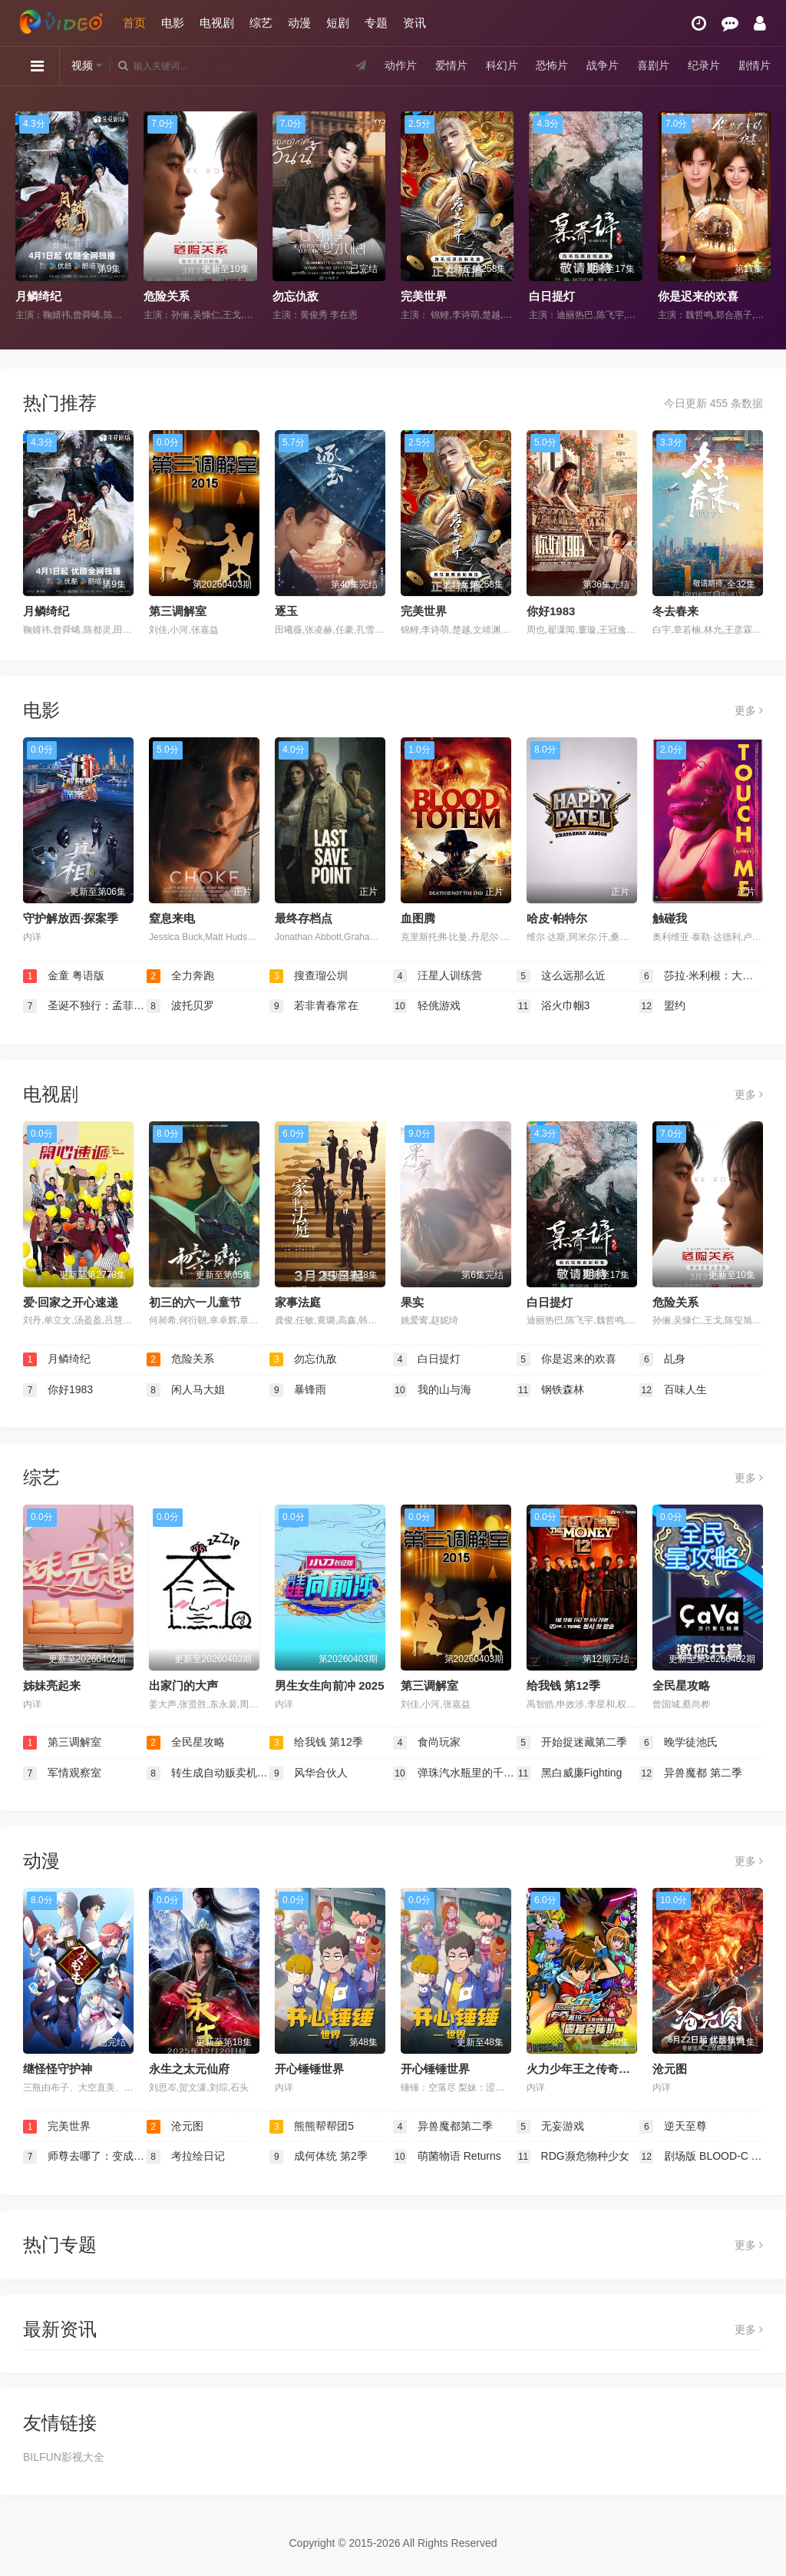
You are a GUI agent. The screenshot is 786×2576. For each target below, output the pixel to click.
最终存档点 (303, 918)
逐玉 (286, 611)
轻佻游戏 (427, 1006)
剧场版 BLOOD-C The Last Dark (701, 2157)
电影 (172, 22)
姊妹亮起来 (52, 1685)
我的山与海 (432, 1390)
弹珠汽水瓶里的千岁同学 (455, 1773)
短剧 (337, 22)
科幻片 (502, 65)
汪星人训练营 (437, 976)
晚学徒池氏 (678, 1743)
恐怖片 (552, 65)
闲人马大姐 (186, 1390)
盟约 (662, 1006)
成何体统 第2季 (318, 2157)
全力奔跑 (180, 976)
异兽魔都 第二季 (690, 1773)
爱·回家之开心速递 (70, 1302)
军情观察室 (62, 1773)
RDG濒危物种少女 (573, 2157)
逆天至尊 (673, 2127)
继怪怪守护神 (57, 2068)
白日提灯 (552, 296)
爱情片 (451, 65)
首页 (134, 22)
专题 (376, 22)
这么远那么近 (561, 976)
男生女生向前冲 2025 (330, 1685)
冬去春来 (675, 611)
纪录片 (704, 65)
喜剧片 (653, 65)
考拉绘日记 (186, 2157)
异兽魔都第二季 (443, 2127)
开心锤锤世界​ (309, 2068)
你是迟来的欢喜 (698, 296)
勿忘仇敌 (295, 296)
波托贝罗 (180, 1006)
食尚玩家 (427, 1743)
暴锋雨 (297, 1390)
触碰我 (669, 918)
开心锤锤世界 (435, 2068)
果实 (412, 1302)
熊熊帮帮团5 (311, 2127)
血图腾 (418, 918)
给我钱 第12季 (563, 1685)
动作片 (401, 65)
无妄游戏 (550, 2127)
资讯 (414, 22)
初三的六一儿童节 (195, 1302)
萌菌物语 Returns (447, 2157)
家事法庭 (298, 1302)
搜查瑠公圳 (308, 976)
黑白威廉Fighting (570, 1773)
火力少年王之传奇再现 (584, 2068)
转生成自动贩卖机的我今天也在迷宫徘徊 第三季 (208, 1773)
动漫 (299, 22)
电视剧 (217, 22)
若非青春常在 (313, 1006)
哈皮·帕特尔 (557, 918)
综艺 (260, 22)
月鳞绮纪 (38, 296)
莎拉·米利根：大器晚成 (701, 976)
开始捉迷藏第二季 (572, 1743)
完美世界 (424, 296)
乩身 (662, 1359)
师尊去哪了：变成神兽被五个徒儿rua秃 (85, 2157)
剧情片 (754, 65)
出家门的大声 (183, 1685)
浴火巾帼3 (553, 1006)
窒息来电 (172, 918)
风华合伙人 (308, 1773)
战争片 (602, 65)
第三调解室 (177, 611)
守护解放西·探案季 (70, 918)
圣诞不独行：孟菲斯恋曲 (85, 1006)
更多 (749, 710)
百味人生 (673, 1390)
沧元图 (669, 2068)
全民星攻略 (681, 1685)
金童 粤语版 (63, 976)
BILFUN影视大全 (63, 2457)
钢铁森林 (550, 1390)
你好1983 (551, 611)
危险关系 (167, 296)
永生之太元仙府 (189, 2068)
